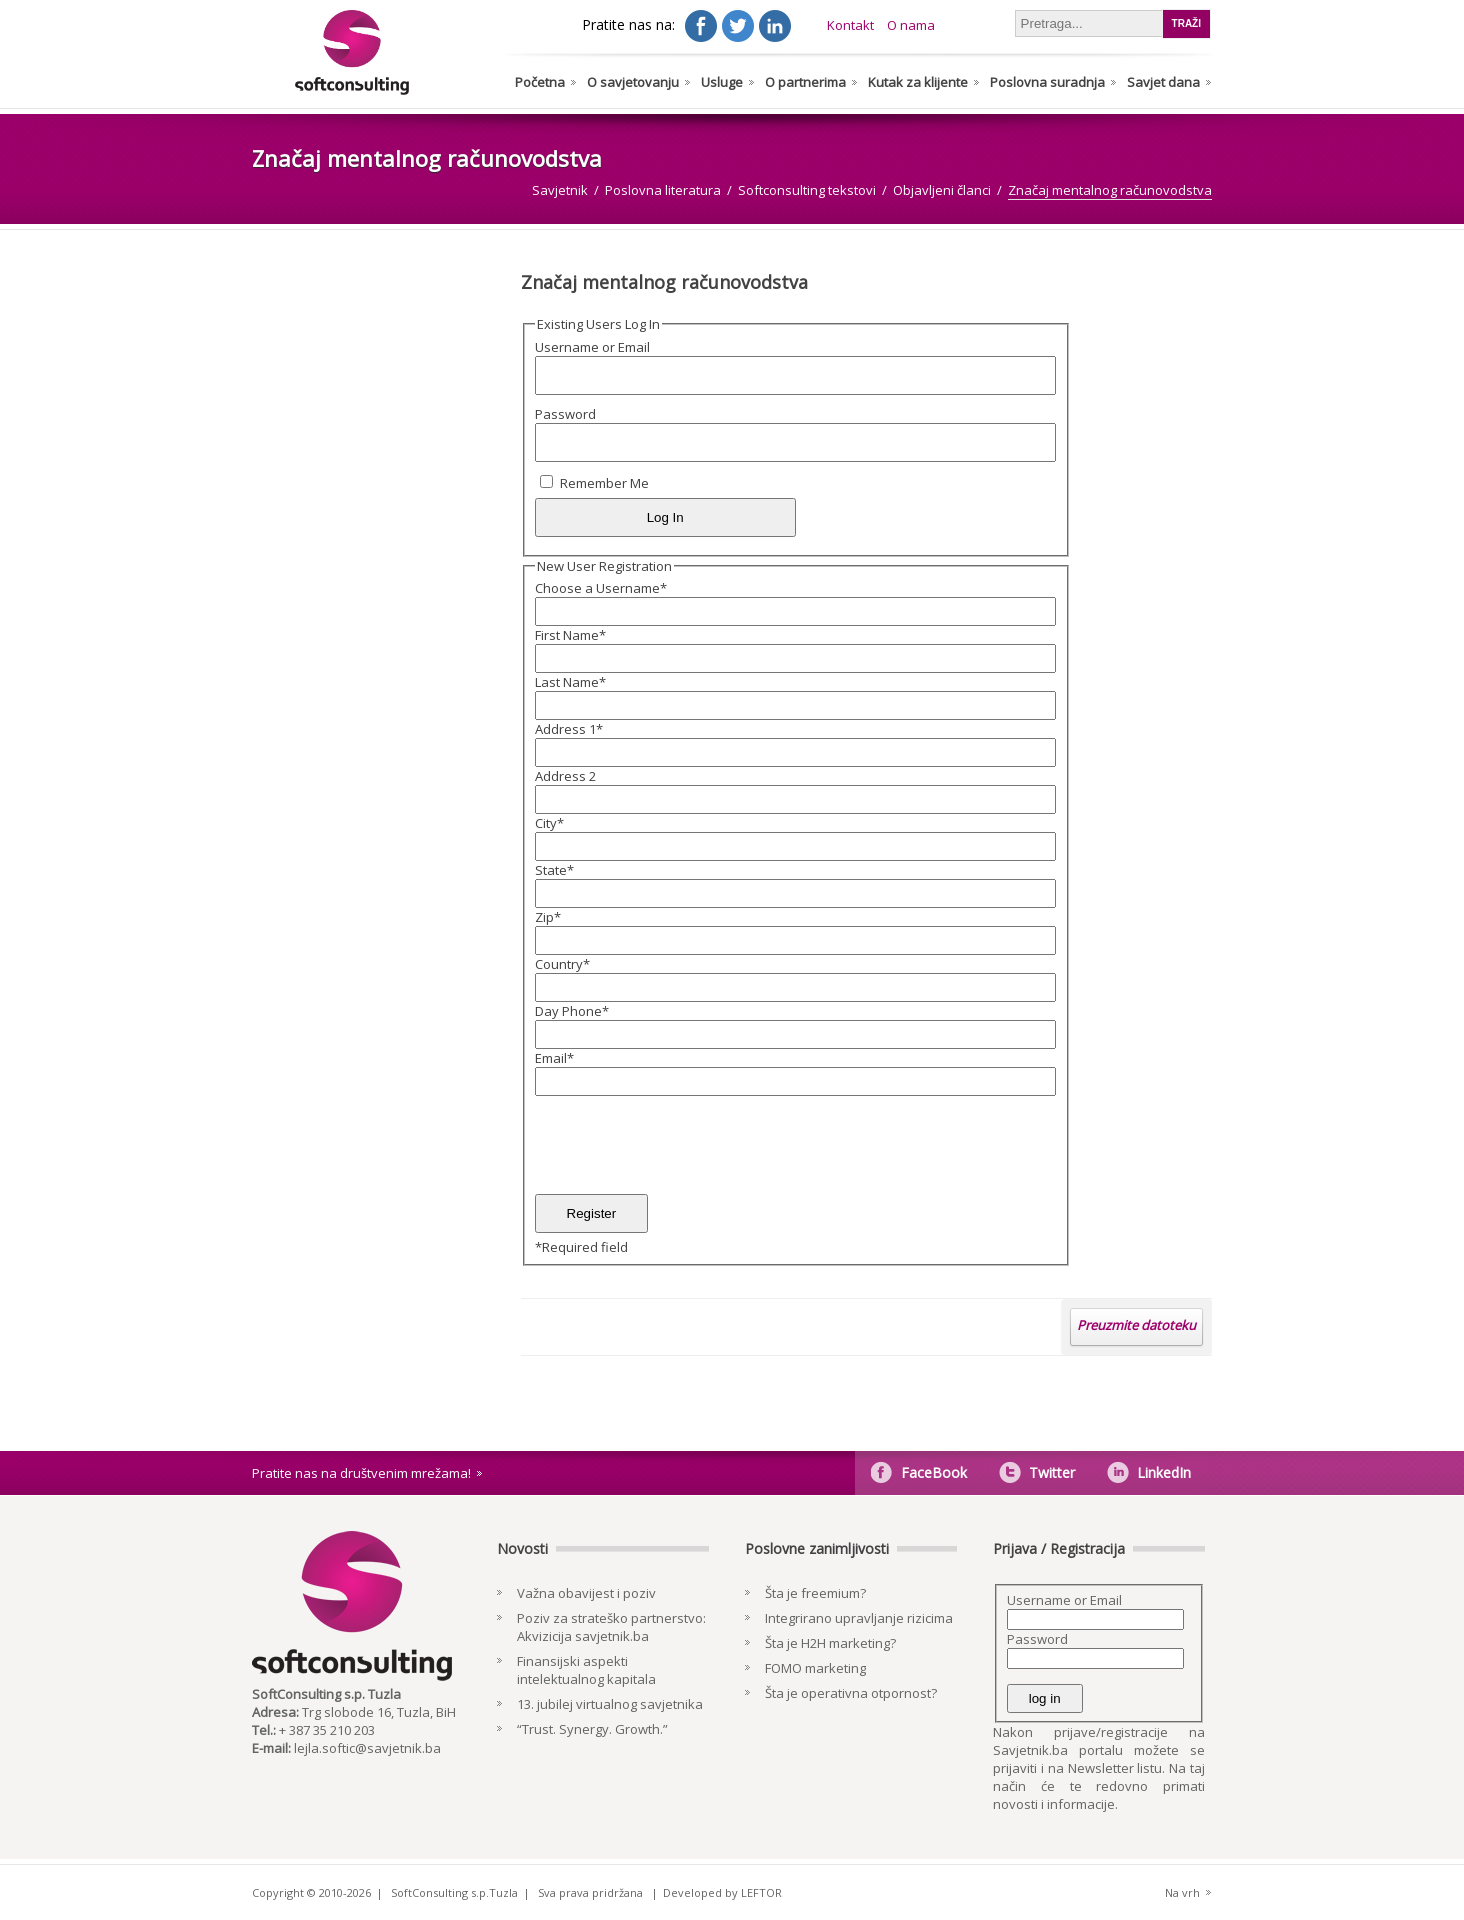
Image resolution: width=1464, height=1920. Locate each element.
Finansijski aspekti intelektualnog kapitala (586, 1670)
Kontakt (850, 25)
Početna (540, 82)
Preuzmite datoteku (1136, 1325)
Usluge (722, 82)
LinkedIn (1164, 1472)
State (554, 870)
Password (565, 414)
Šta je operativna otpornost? (851, 1693)
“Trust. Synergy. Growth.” (592, 1729)
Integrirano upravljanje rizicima (859, 1618)
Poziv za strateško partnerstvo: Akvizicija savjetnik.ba (611, 1627)
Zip (548, 917)
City (549, 823)
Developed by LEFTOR (722, 1892)
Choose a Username (601, 588)
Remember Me (604, 483)
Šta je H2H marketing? (830, 1643)
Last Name (570, 682)
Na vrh (1182, 1892)
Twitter (1052, 1472)
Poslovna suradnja (1047, 82)
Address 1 (569, 729)
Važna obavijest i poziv (586, 1593)
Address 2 (565, 776)
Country (562, 964)
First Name (570, 635)
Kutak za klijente (918, 82)
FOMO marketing (815, 1668)
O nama (911, 25)
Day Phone (572, 1011)
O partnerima (805, 82)
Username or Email (592, 347)
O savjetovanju (633, 82)
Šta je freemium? (815, 1593)
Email (554, 1058)
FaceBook (934, 1472)
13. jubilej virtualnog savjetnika (610, 1704)
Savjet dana (1163, 82)
